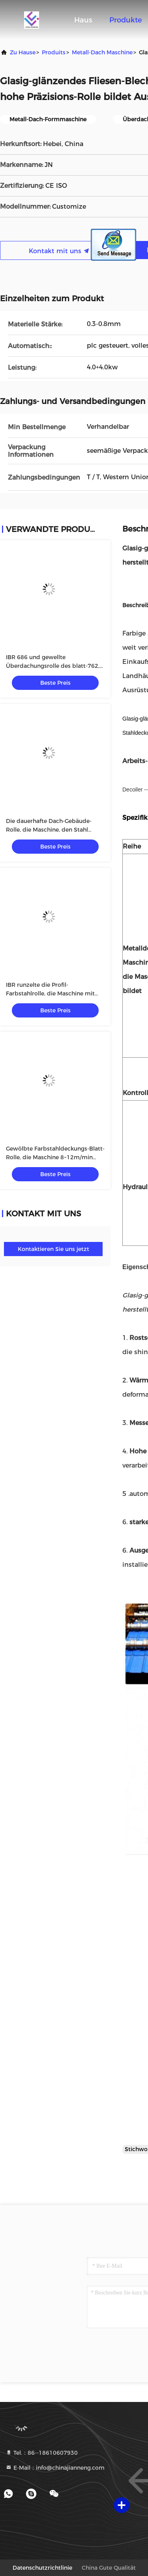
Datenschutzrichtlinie (42, 2567)
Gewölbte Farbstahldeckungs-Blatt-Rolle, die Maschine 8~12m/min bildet (55, 1157)
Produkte (125, 20)
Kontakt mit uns (59, 251)
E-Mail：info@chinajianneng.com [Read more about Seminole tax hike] (55, 2467)
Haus (83, 20)
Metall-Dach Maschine (102, 52)
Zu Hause (23, 52)
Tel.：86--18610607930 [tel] (42, 2452)
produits (54, 52)
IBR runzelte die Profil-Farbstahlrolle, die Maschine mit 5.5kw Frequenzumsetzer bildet (50, 993)
